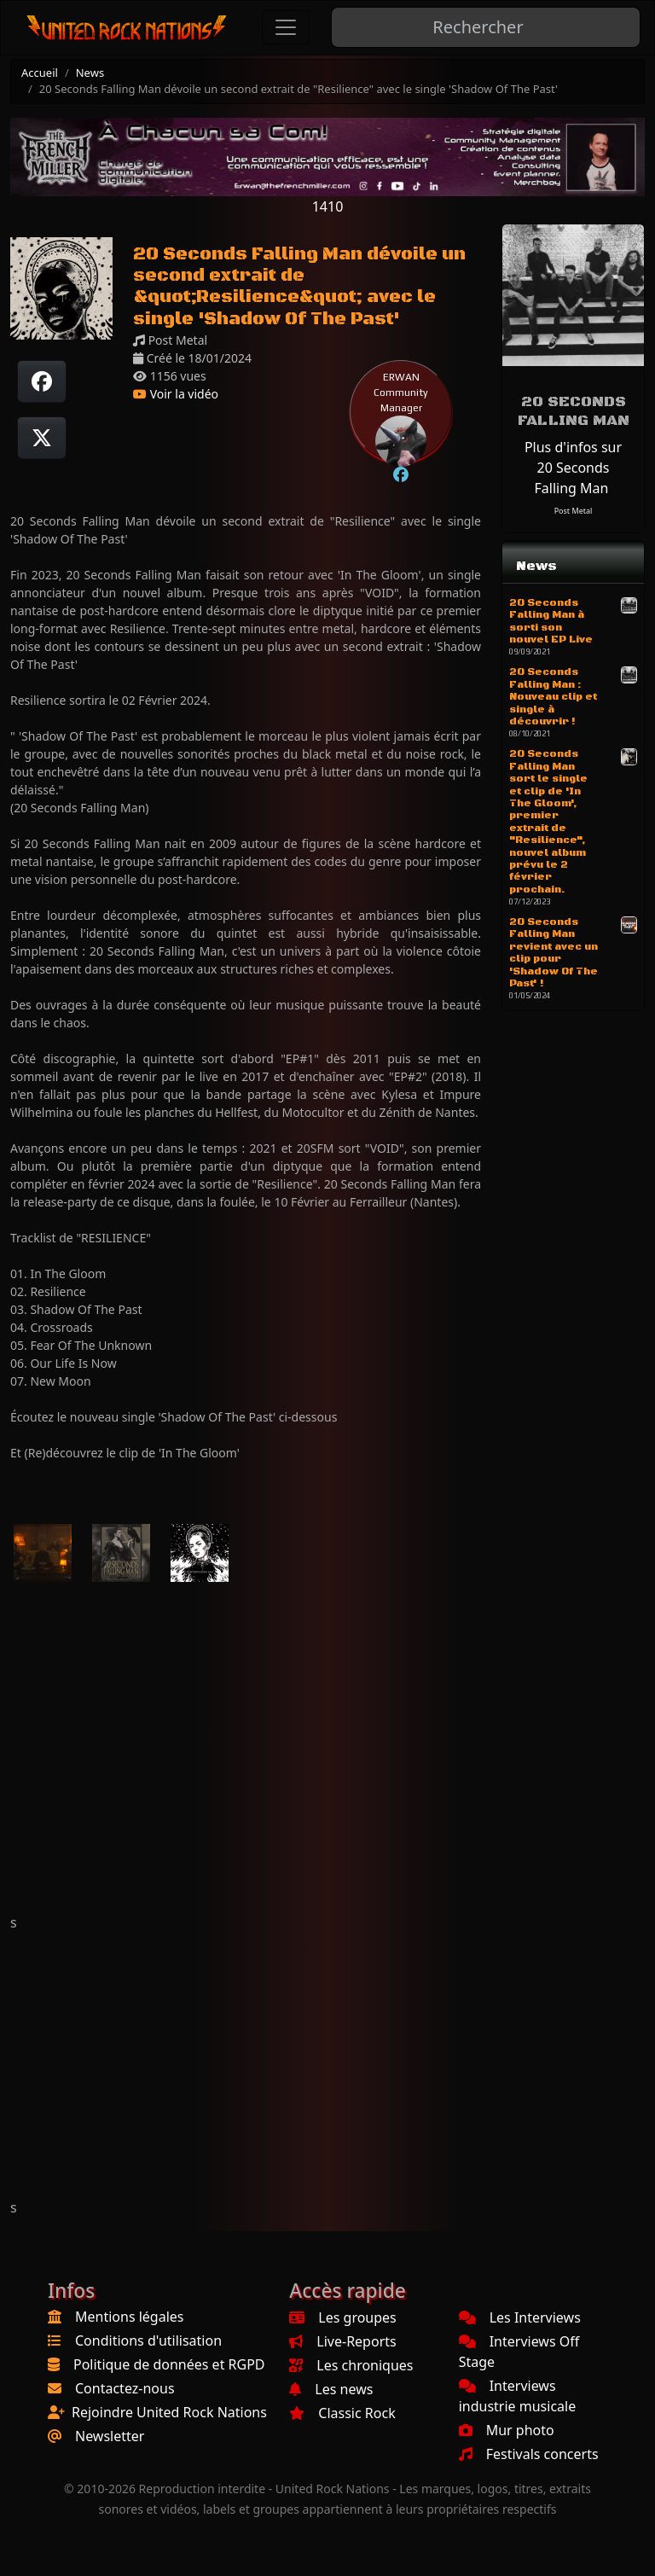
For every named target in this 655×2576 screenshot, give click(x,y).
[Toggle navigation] (286, 27)
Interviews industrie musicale (518, 2396)
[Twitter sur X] (42, 437)
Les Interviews (520, 2317)
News (90, 72)
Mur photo (506, 2430)
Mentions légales (129, 2316)
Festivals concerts (529, 2454)
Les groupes (342, 2317)
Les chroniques (351, 2365)
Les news (331, 2389)
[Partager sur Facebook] (42, 381)
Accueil (39, 72)
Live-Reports (342, 2341)
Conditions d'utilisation (148, 2340)
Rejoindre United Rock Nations (169, 2412)
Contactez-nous (125, 2388)
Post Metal (573, 510)
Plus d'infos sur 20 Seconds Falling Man (573, 467)
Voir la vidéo (175, 394)
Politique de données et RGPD (169, 2364)
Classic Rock (342, 2413)
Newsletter (109, 2436)
